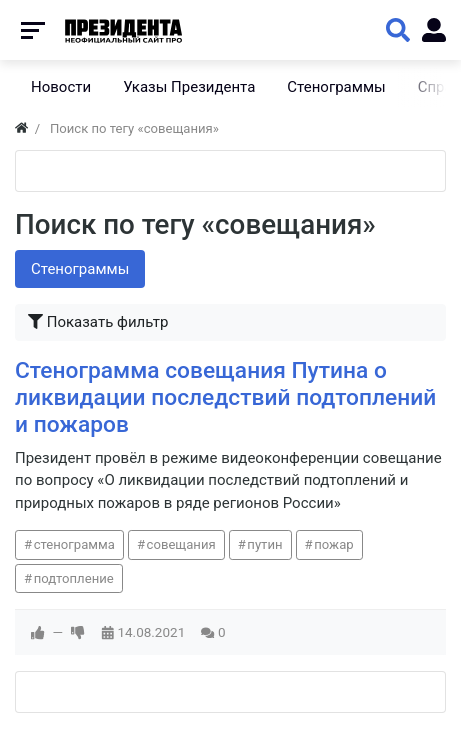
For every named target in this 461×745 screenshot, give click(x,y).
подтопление (74, 578)
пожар (333, 544)
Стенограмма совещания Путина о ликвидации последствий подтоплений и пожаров (225, 398)
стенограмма (74, 544)
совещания (181, 544)
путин (264, 544)
